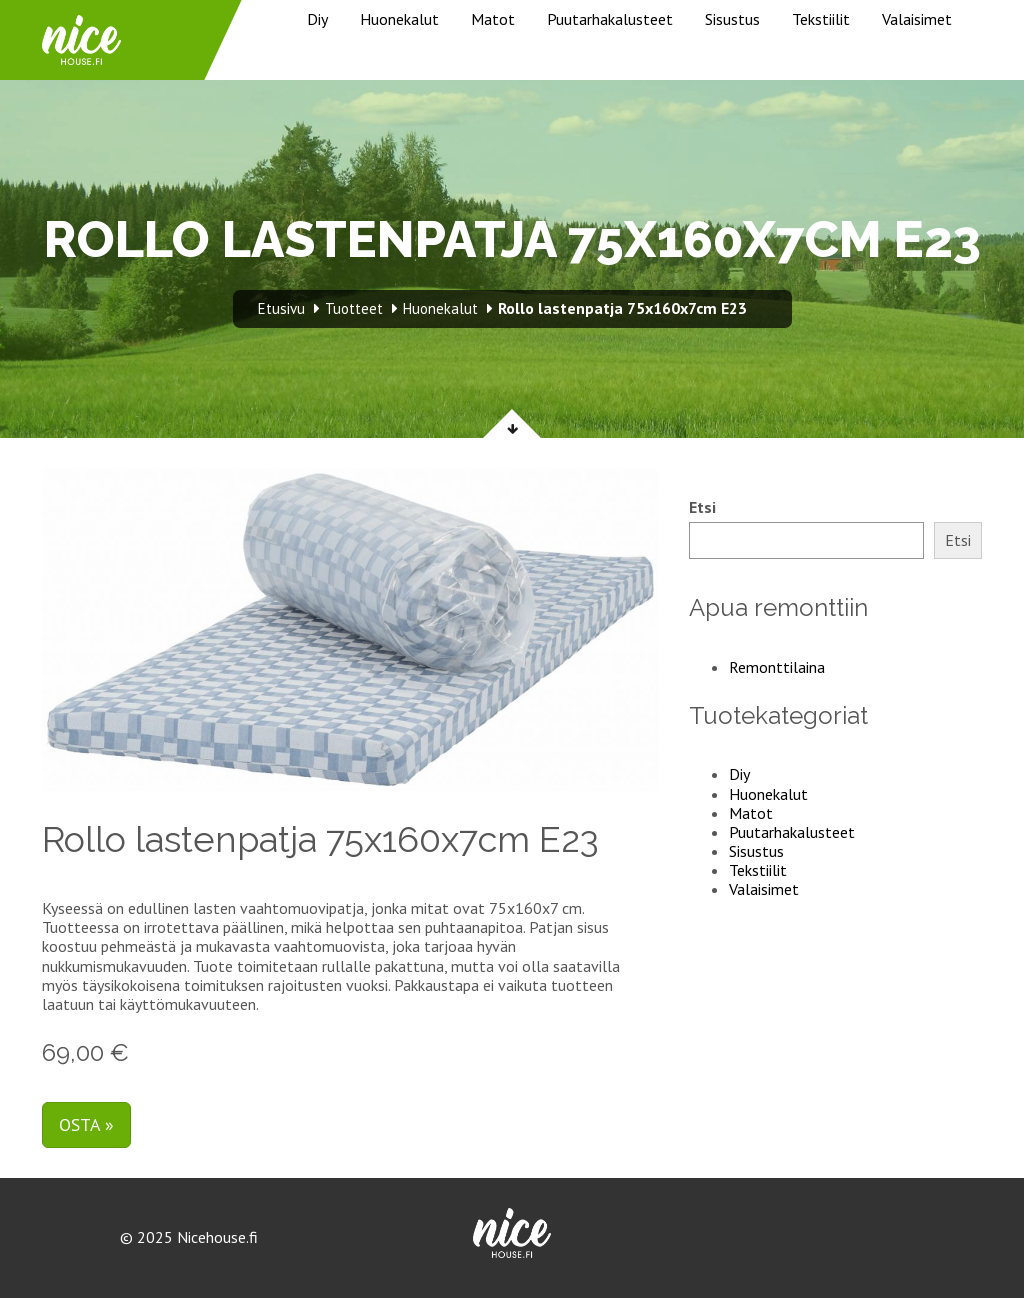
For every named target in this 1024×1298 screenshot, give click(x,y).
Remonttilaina (777, 667)
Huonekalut (399, 19)
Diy (317, 19)
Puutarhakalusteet (610, 19)
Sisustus (732, 19)
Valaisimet (917, 19)
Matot (493, 19)
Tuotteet (354, 308)
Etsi (702, 507)
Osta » (86, 1124)
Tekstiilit (821, 19)
